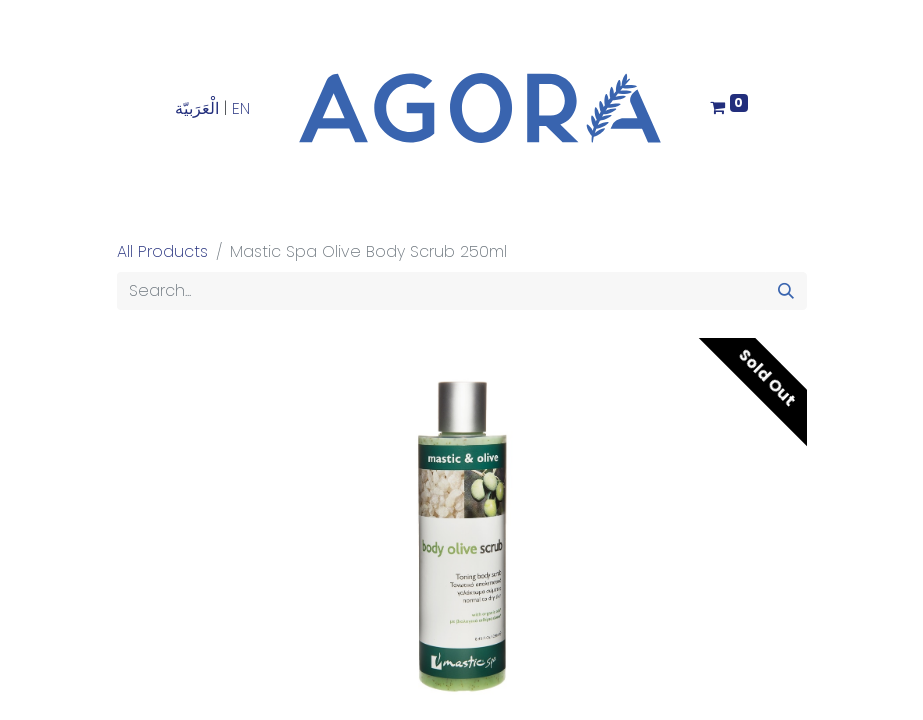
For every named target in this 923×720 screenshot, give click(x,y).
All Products (162, 251)
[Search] (786, 291)
